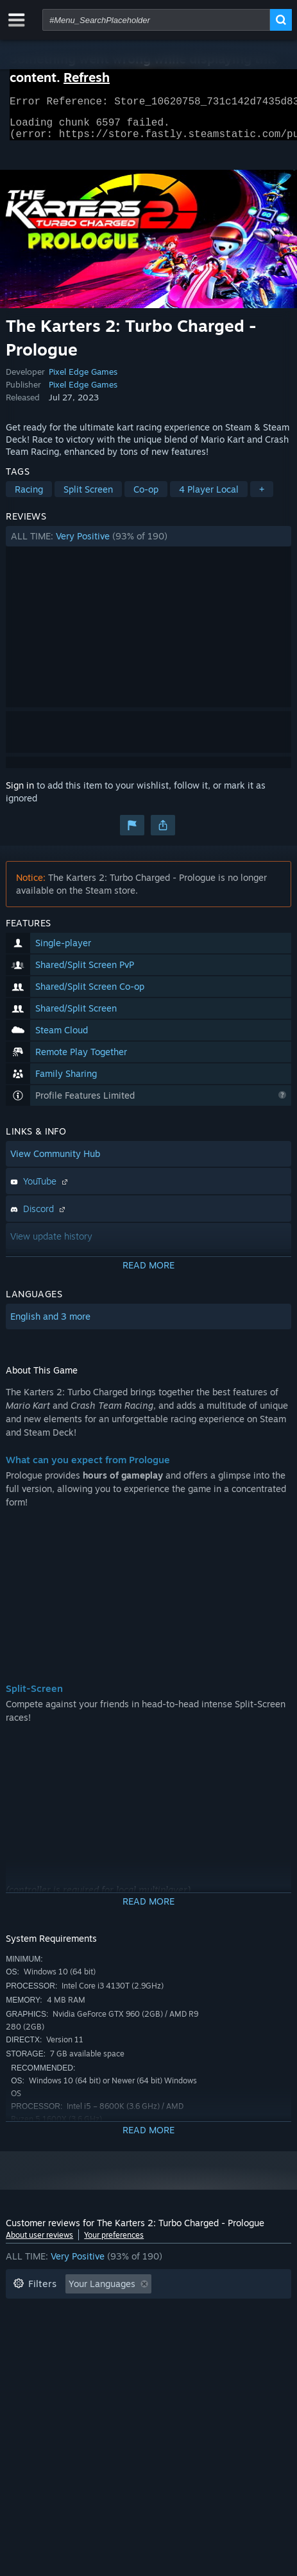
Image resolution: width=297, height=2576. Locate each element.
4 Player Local (209, 496)
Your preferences (114, 2242)
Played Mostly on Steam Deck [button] (75, 2330)
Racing (29, 496)
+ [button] (261, 496)
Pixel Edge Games (83, 379)
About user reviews (39, 2242)
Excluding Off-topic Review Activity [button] (87, 2311)
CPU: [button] (23, 2349)
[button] (148, 544)
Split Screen (88, 496)
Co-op (145, 496)
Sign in (20, 792)
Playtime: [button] (205, 2311)
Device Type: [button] (130, 2349)
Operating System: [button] (202, 2330)
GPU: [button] (68, 2349)
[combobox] (156, 20)
